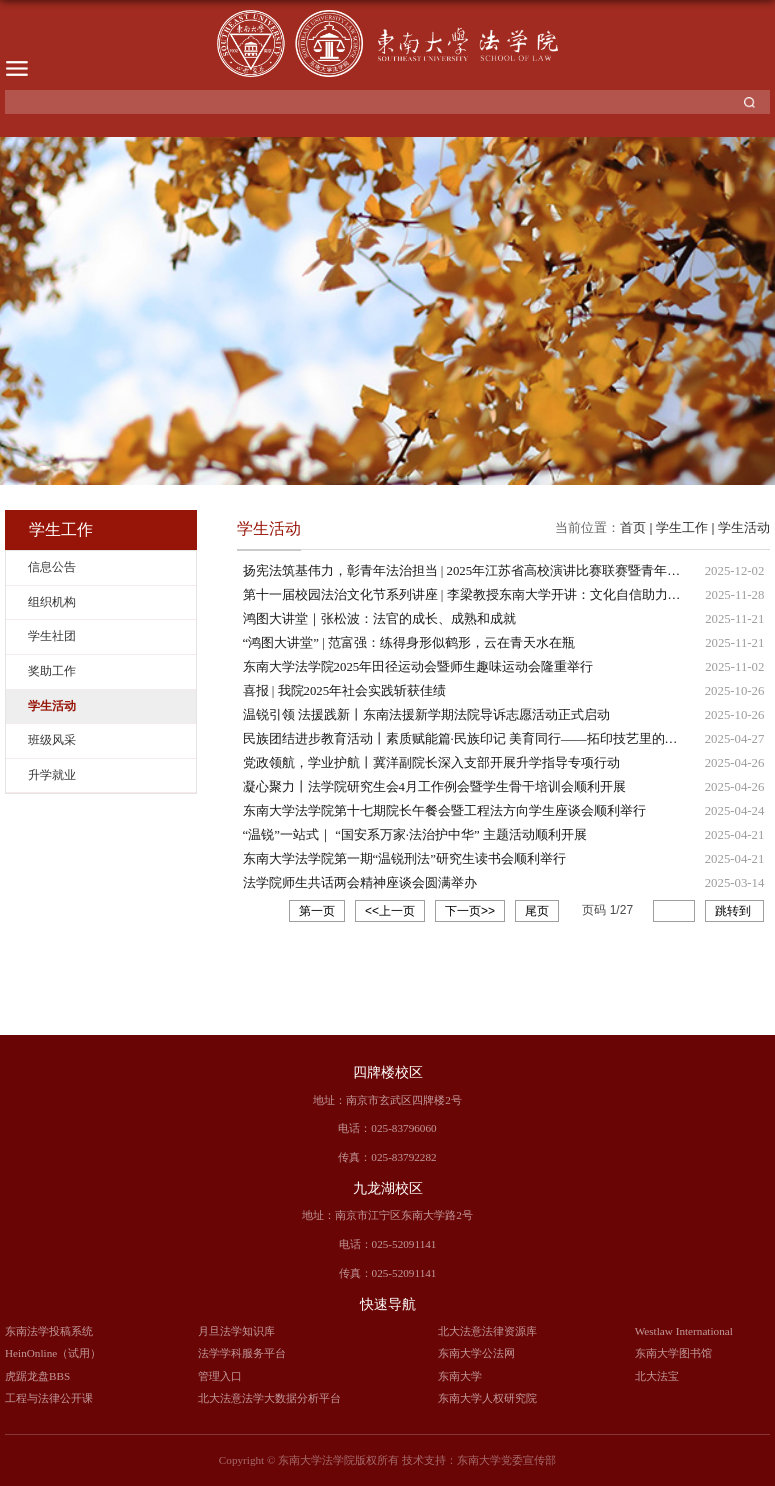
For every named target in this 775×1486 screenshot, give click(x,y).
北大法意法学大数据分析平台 (269, 1398)
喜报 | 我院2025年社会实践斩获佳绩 (345, 691)
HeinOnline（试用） (53, 1353)
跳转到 (734, 911)
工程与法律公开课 (49, 1398)
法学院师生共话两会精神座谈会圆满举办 (360, 883)
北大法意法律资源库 (487, 1331)
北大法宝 (657, 1376)
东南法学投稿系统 (49, 1331)
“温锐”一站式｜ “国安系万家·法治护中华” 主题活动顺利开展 (415, 835)
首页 (633, 527)
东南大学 (460, 1376)
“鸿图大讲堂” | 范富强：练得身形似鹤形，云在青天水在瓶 (409, 643)
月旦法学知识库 (236, 1331)
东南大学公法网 (476, 1353)
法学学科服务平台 (242, 1353)
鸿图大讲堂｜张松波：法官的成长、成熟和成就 (379, 619)
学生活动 (744, 527)
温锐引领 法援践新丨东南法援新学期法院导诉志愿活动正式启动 (426, 715)
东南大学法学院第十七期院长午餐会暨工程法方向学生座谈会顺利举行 (444, 811)
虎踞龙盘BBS (37, 1376)
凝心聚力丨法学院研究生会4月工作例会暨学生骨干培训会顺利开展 (434, 787)
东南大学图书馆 (673, 1353)
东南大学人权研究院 (487, 1398)
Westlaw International (684, 1331)
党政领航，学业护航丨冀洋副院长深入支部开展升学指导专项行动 (431, 763)
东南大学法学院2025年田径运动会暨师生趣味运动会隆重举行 (418, 667)
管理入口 (220, 1376)
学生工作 (682, 527)
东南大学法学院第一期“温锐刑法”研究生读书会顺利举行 (404, 859)
